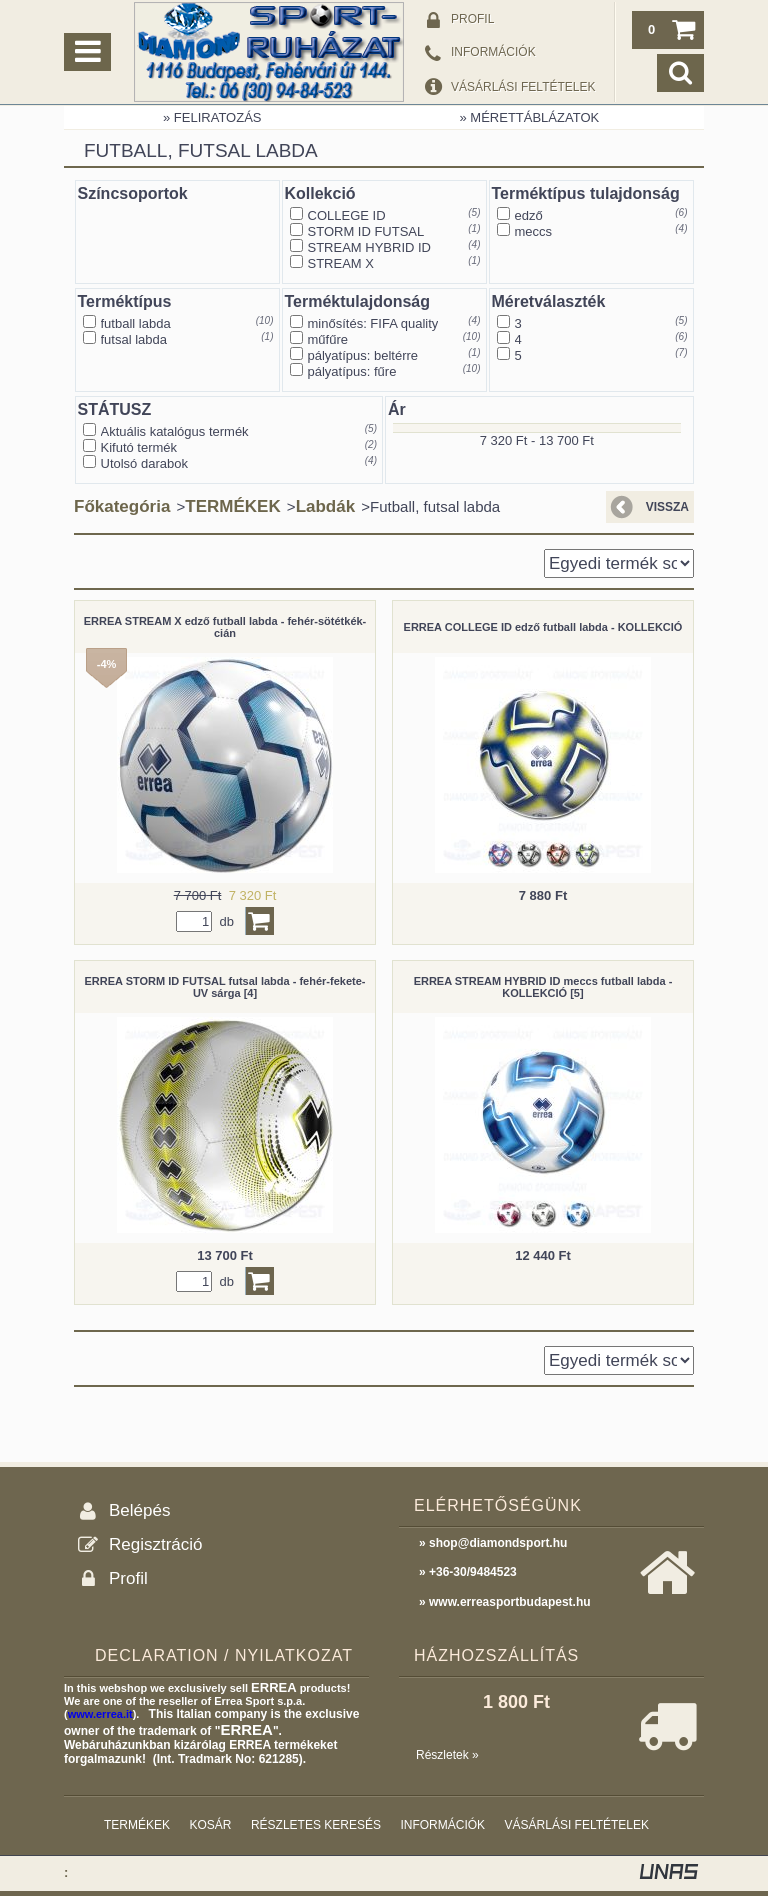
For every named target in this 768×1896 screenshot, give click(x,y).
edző (529, 215)
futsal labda (134, 339)
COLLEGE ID (347, 215)
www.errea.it (100, 1714)
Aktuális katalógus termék (175, 431)
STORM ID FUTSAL (366, 231)
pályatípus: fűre (352, 371)
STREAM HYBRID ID (370, 247)
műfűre (328, 339)
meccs (534, 231)
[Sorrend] (619, 563)
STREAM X (341, 263)
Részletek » (447, 1755)
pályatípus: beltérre (363, 355)
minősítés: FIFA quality (373, 323)
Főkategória (122, 506)
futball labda (136, 323)
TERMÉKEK (232, 506)
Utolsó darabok (144, 463)
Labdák (326, 506)
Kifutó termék (139, 447)
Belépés (139, 1510)
